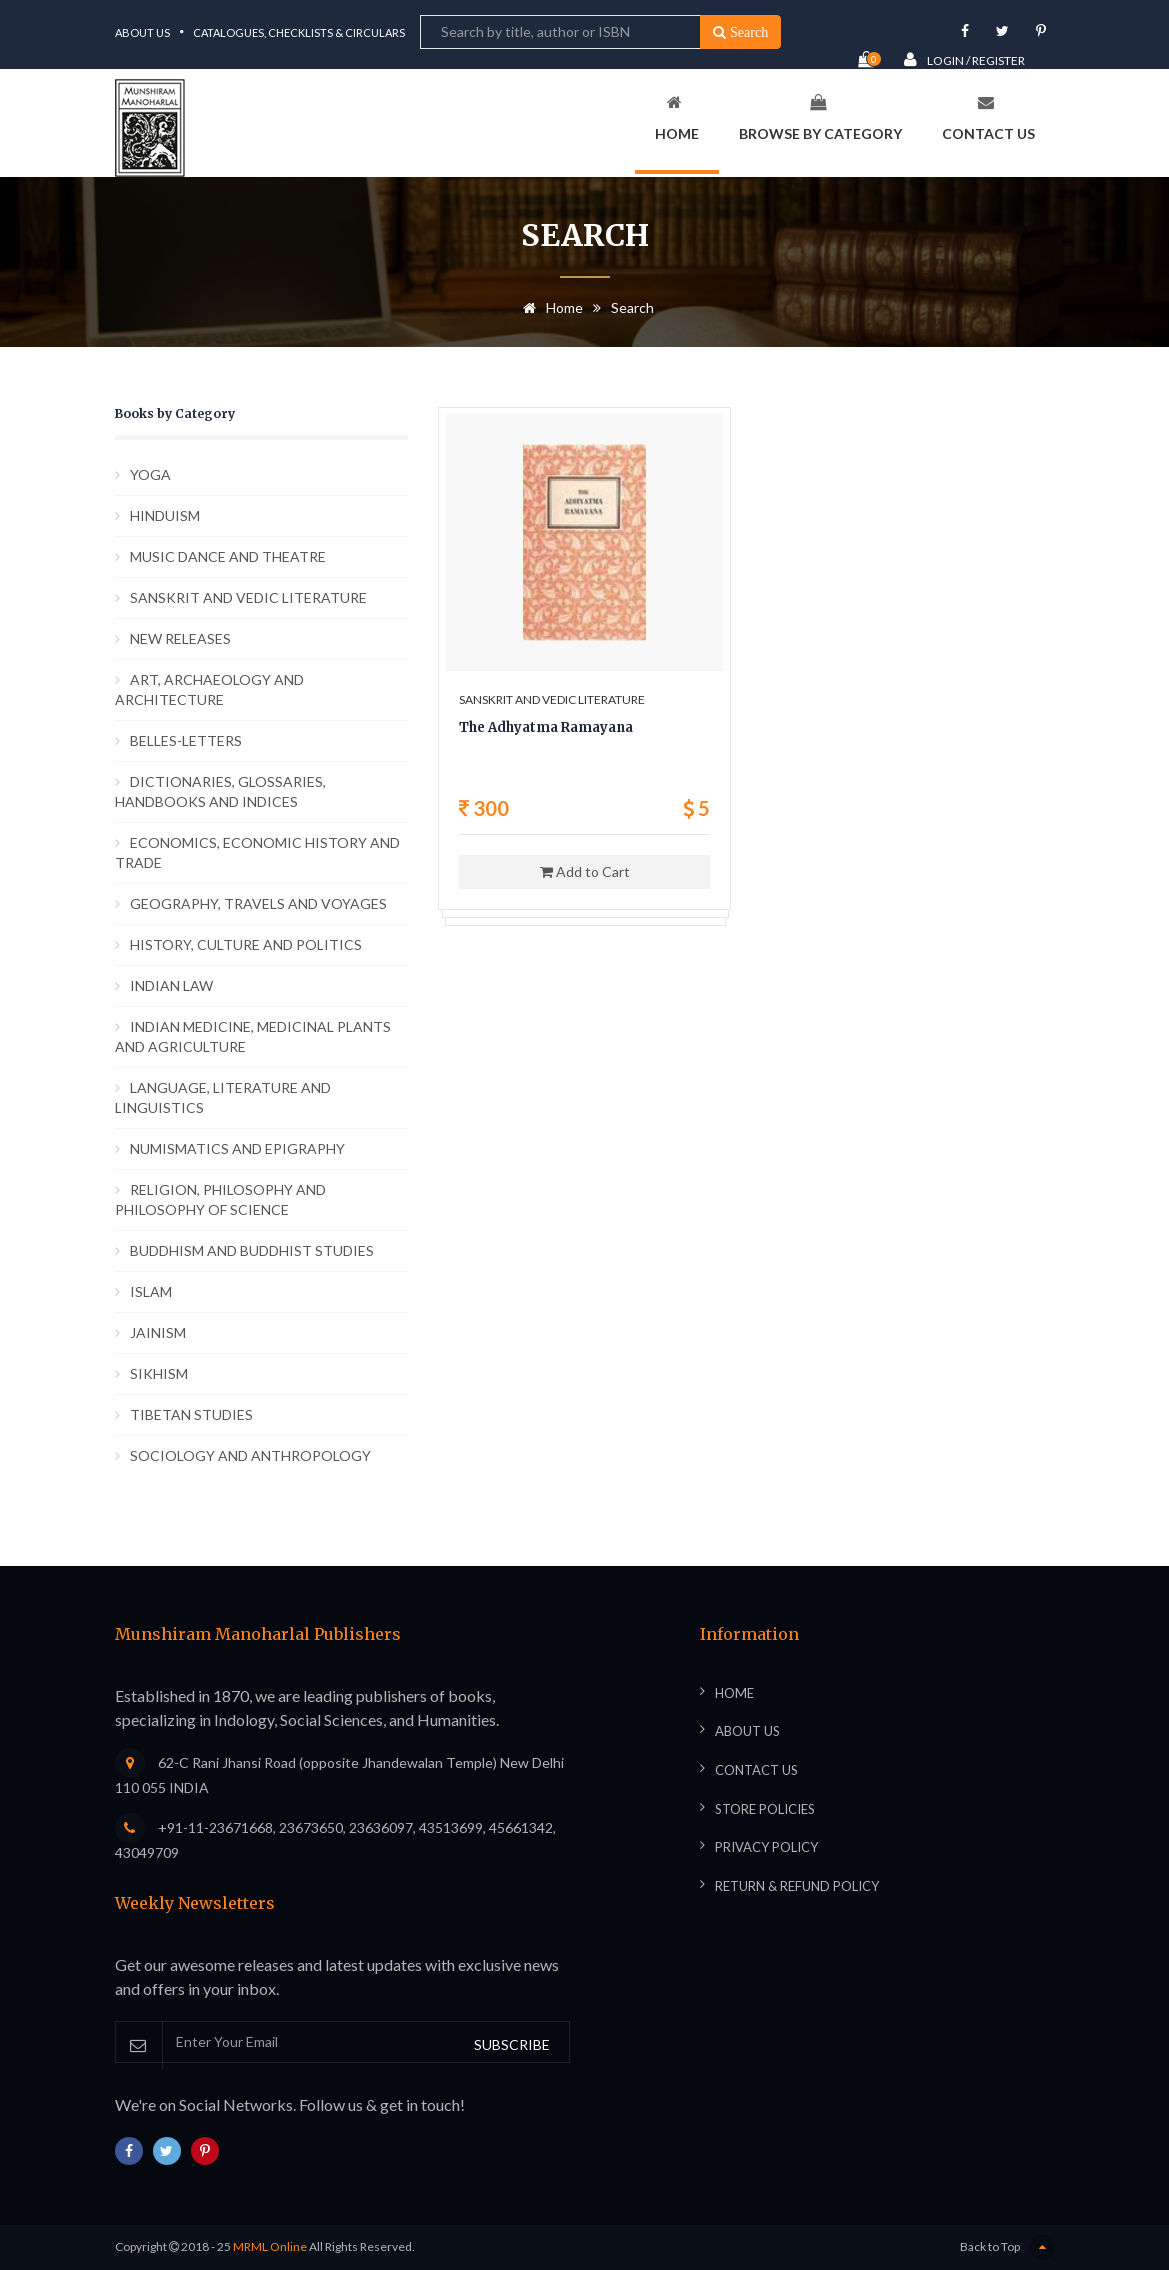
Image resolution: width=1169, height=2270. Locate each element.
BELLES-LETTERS (186, 740)
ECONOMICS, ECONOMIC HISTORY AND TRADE (257, 852)
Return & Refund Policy (797, 1886)
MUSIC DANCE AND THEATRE (228, 556)
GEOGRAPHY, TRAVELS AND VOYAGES (258, 903)
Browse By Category (820, 118)
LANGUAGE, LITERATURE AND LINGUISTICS (223, 1097)
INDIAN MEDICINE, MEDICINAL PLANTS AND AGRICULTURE (253, 1036)
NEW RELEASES (180, 638)
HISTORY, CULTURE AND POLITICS (246, 944)
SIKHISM (159, 1373)
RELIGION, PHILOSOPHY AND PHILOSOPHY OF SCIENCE (220, 1199)
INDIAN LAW (171, 985)
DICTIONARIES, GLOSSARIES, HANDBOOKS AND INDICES (220, 791)
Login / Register (964, 59)
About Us (142, 32)
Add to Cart (585, 871)
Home (677, 118)
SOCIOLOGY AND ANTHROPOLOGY (250, 1455)
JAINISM (158, 1332)
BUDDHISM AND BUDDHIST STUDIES (252, 1250)
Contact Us (988, 118)
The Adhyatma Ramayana (546, 727)
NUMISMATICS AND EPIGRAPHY (237, 1148)
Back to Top (1007, 2247)
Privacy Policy (766, 1847)
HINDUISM (165, 515)
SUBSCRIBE (512, 2044)
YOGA (150, 474)
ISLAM (151, 1291)
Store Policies (765, 1809)
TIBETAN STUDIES (191, 1414)
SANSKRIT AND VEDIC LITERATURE (248, 597)
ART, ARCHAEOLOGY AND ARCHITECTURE (209, 689)
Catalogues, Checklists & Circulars (299, 32)
